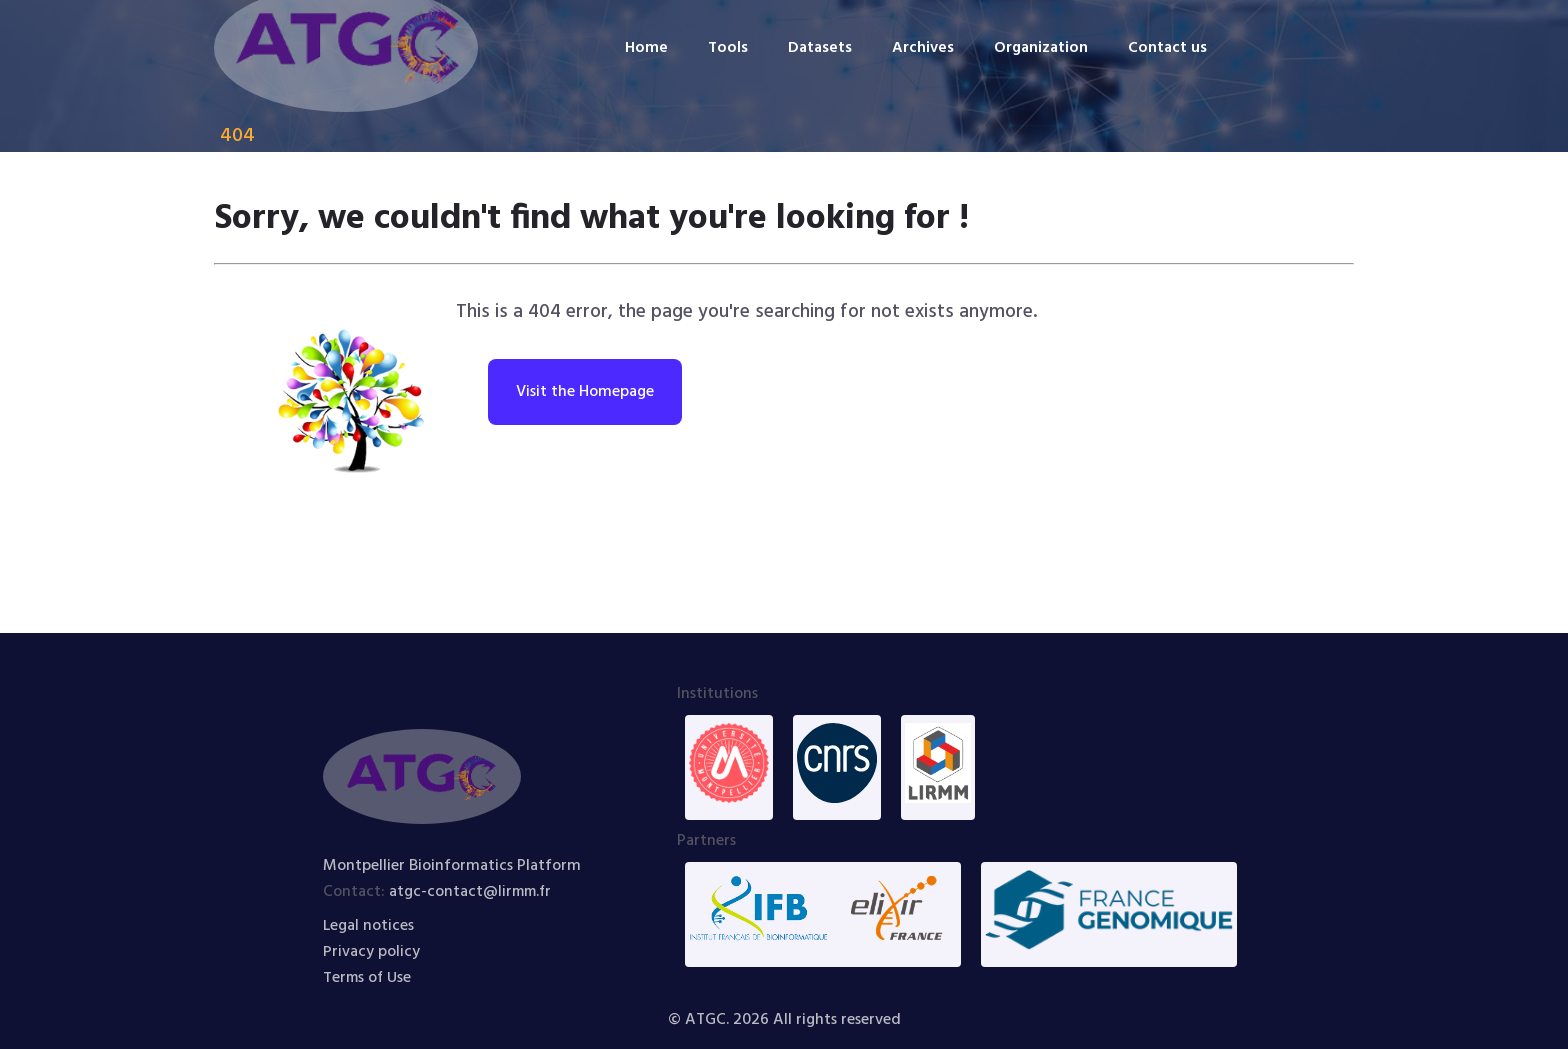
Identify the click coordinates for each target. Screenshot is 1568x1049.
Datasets (818, 48)
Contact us (1170, 48)
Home (642, 48)
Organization (1041, 48)
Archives (922, 48)
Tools (724, 48)
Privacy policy (371, 952)
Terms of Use (368, 978)
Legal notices (369, 926)
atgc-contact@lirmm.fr (472, 892)
